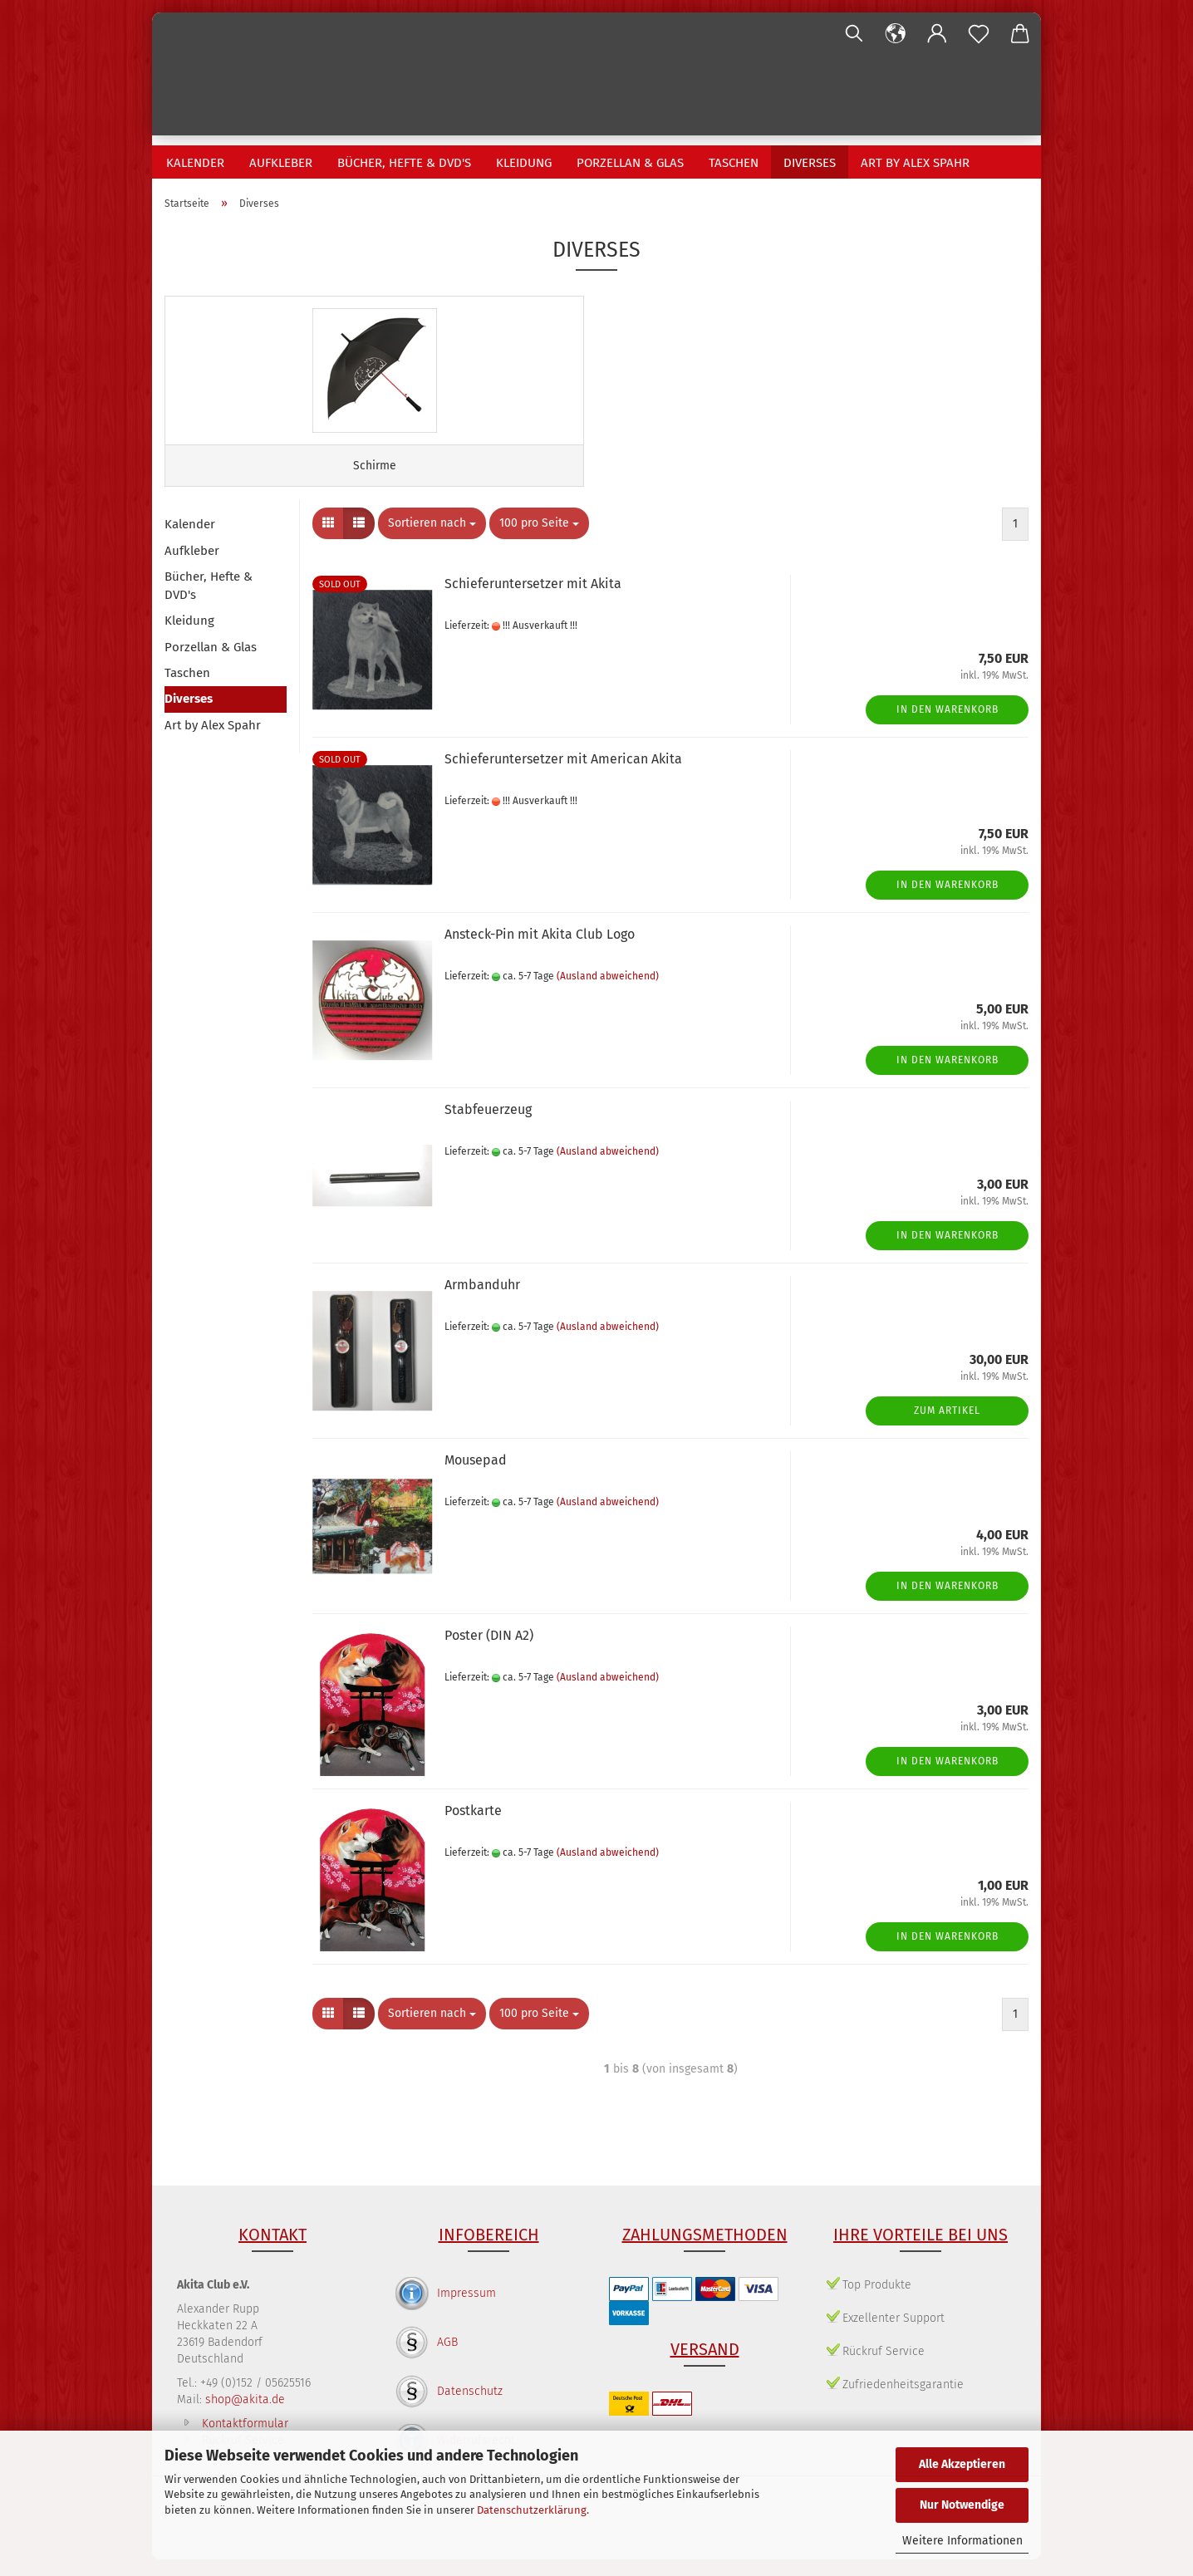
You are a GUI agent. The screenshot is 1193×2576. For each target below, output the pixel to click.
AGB (447, 2359)
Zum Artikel (947, 1426)
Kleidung (524, 162)
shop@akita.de (245, 2416)
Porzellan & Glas (630, 162)
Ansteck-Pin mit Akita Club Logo (539, 951)
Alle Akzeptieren (962, 2464)
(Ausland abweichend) (608, 992)
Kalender (195, 162)
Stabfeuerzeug (488, 1126)
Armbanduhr (482, 1301)
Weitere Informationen (962, 2541)
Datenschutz (470, 2408)
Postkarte (473, 1827)
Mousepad (475, 1476)
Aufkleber (280, 162)
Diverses (809, 162)
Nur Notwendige (962, 2505)
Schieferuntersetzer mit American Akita (563, 775)
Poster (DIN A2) (488, 1652)
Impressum (466, 2310)
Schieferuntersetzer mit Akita (532, 600)
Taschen (734, 162)
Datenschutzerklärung (532, 2510)
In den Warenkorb (947, 725)
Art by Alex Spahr (915, 162)
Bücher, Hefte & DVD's (404, 162)
